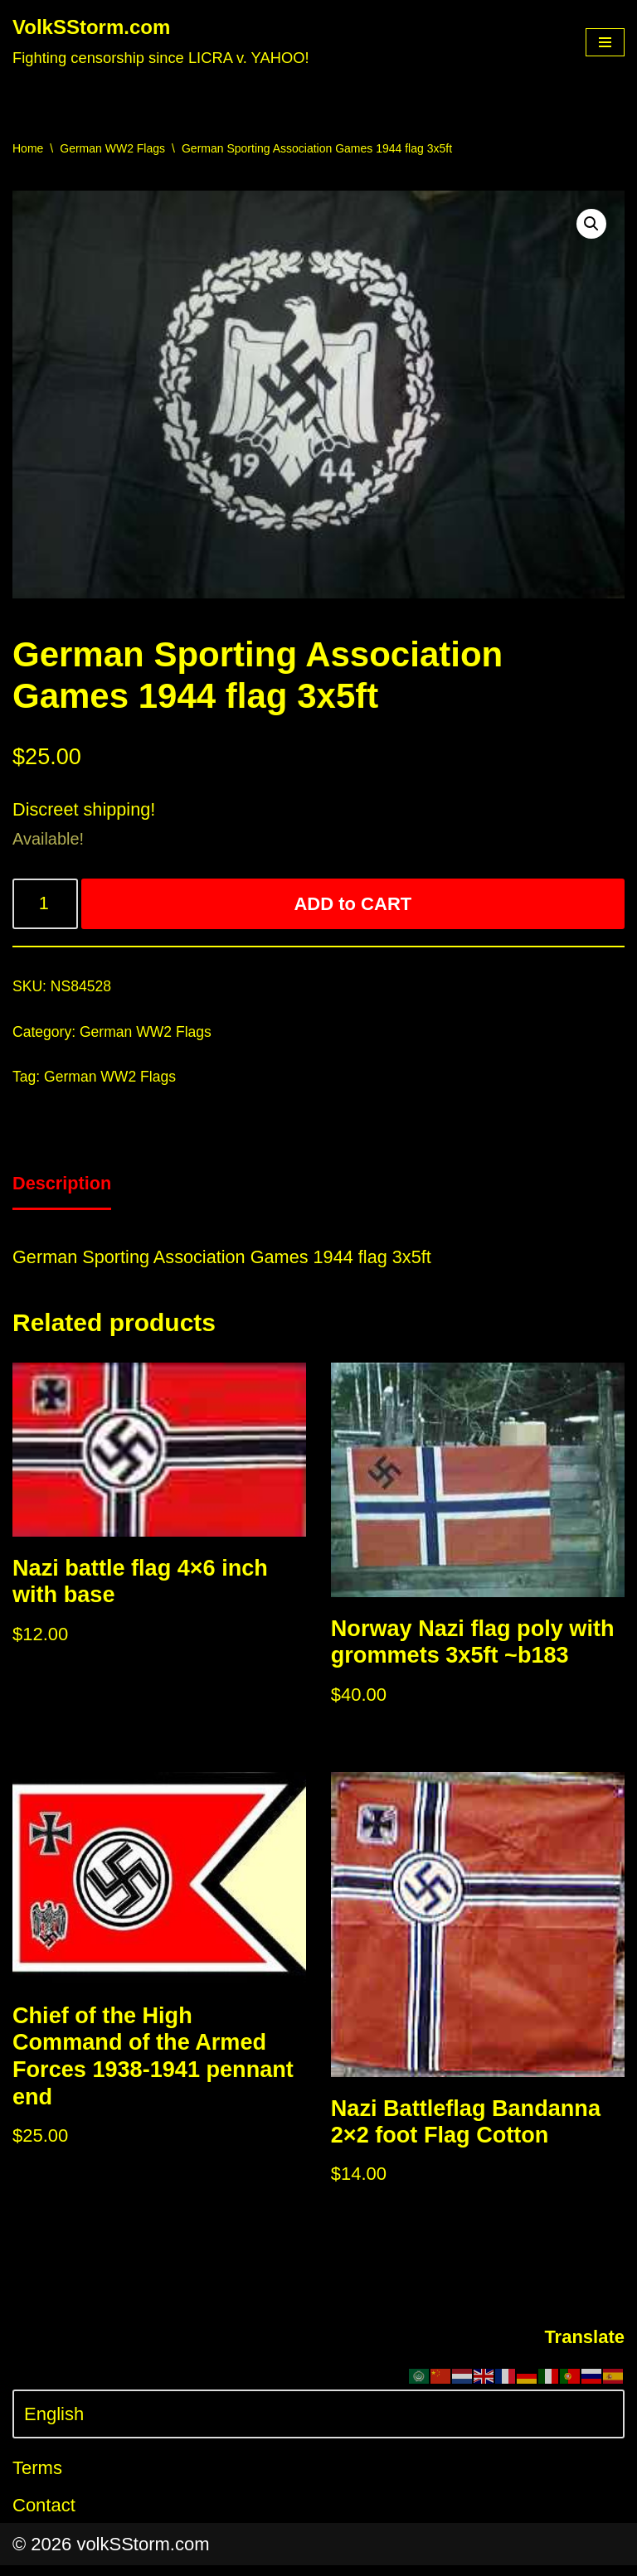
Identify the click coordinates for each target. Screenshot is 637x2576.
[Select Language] (318, 2424)
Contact (43, 2516)
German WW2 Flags (112, 148)
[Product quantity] (45, 905)
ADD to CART (353, 905)
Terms (37, 2478)
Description (62, 1188)
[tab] (62, 1189)
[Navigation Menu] (605, 42)
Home (27, 148)
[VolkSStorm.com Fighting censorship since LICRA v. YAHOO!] (160, 42)
